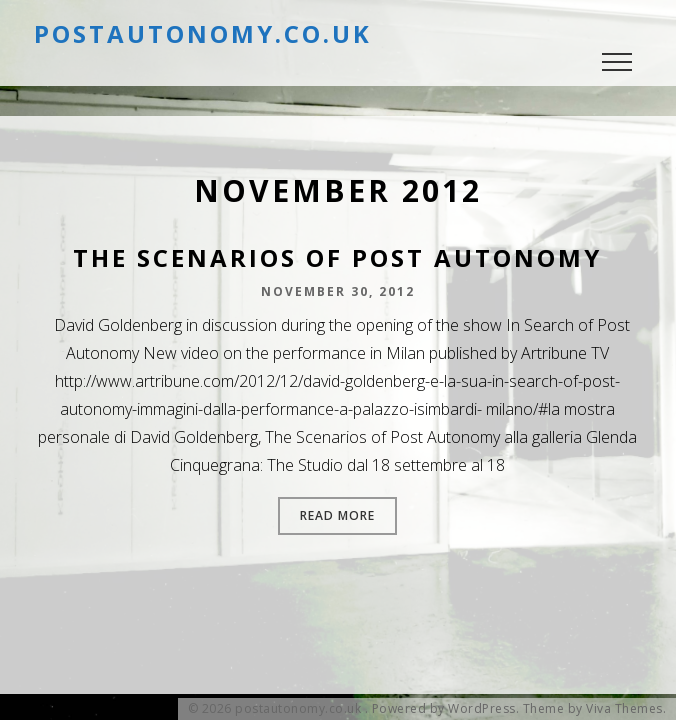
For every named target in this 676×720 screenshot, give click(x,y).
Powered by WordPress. (446, 709)
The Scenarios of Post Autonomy (337, 257)
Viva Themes (624, 709)
